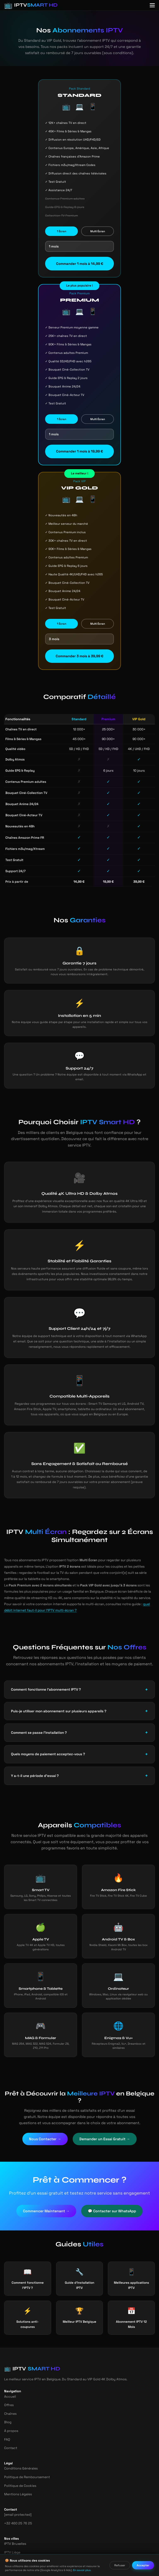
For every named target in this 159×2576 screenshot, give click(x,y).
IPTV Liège (12, 2523)
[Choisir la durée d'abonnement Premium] (79, 433)
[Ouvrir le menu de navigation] (152, 5)
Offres (8, 2375)
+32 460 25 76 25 (17, 2493)
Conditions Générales (20, 2439)
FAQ (7, 2409)
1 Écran (61, 231)
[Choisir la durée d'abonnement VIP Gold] (79, 637)
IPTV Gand (12, 2540)
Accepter (143, 2565)
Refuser (120, 2565)
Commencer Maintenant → (46, 2181)
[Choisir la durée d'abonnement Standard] (79, 245)
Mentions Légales (17, 2464)
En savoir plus (76, 2570)
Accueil (9, 2367)
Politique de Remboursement (25, 2447)
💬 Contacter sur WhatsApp (111, 2181)
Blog (7, 2392)
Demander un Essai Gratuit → (104, 2109)
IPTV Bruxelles (15, 2514)
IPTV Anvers (13, 2531)
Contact (10, 2418)
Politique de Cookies (19, 2456)
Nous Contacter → (44, 2109)
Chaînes (10, 2384)
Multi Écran (97, 231)
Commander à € (79, 263)
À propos (10, 2401)
